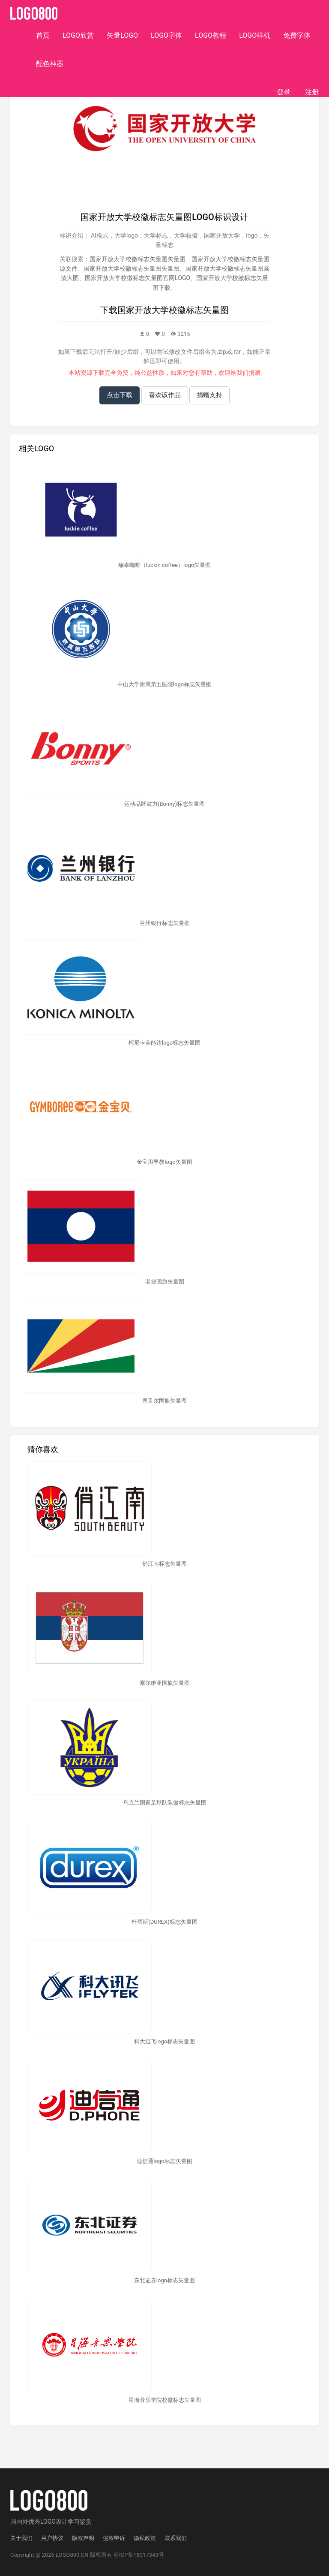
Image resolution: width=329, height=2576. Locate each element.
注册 (312, 92)
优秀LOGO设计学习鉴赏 (60, 2521)
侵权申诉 (114, 2538)
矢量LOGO (122, 35)
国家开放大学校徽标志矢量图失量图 (131, 268)
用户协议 (52, 2538)
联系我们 (175, 2538)
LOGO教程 (210, 35)
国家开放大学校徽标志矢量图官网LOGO (137, 277)
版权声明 (83, 2538)
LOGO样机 (254, 35)
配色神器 (49, 64)
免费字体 (297, 35)
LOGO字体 (166, 35)
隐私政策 (145, 2538)
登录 (283, 92)
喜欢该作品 (165, 395)
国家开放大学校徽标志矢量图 (173, 310)
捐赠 (254, 372)
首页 (43, 35)
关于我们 (21, 2538)
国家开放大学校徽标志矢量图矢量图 (137, 259)
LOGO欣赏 (78, 35)
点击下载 (119, 395)
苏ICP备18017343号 (139, 2555)
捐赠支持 (209, 395)
